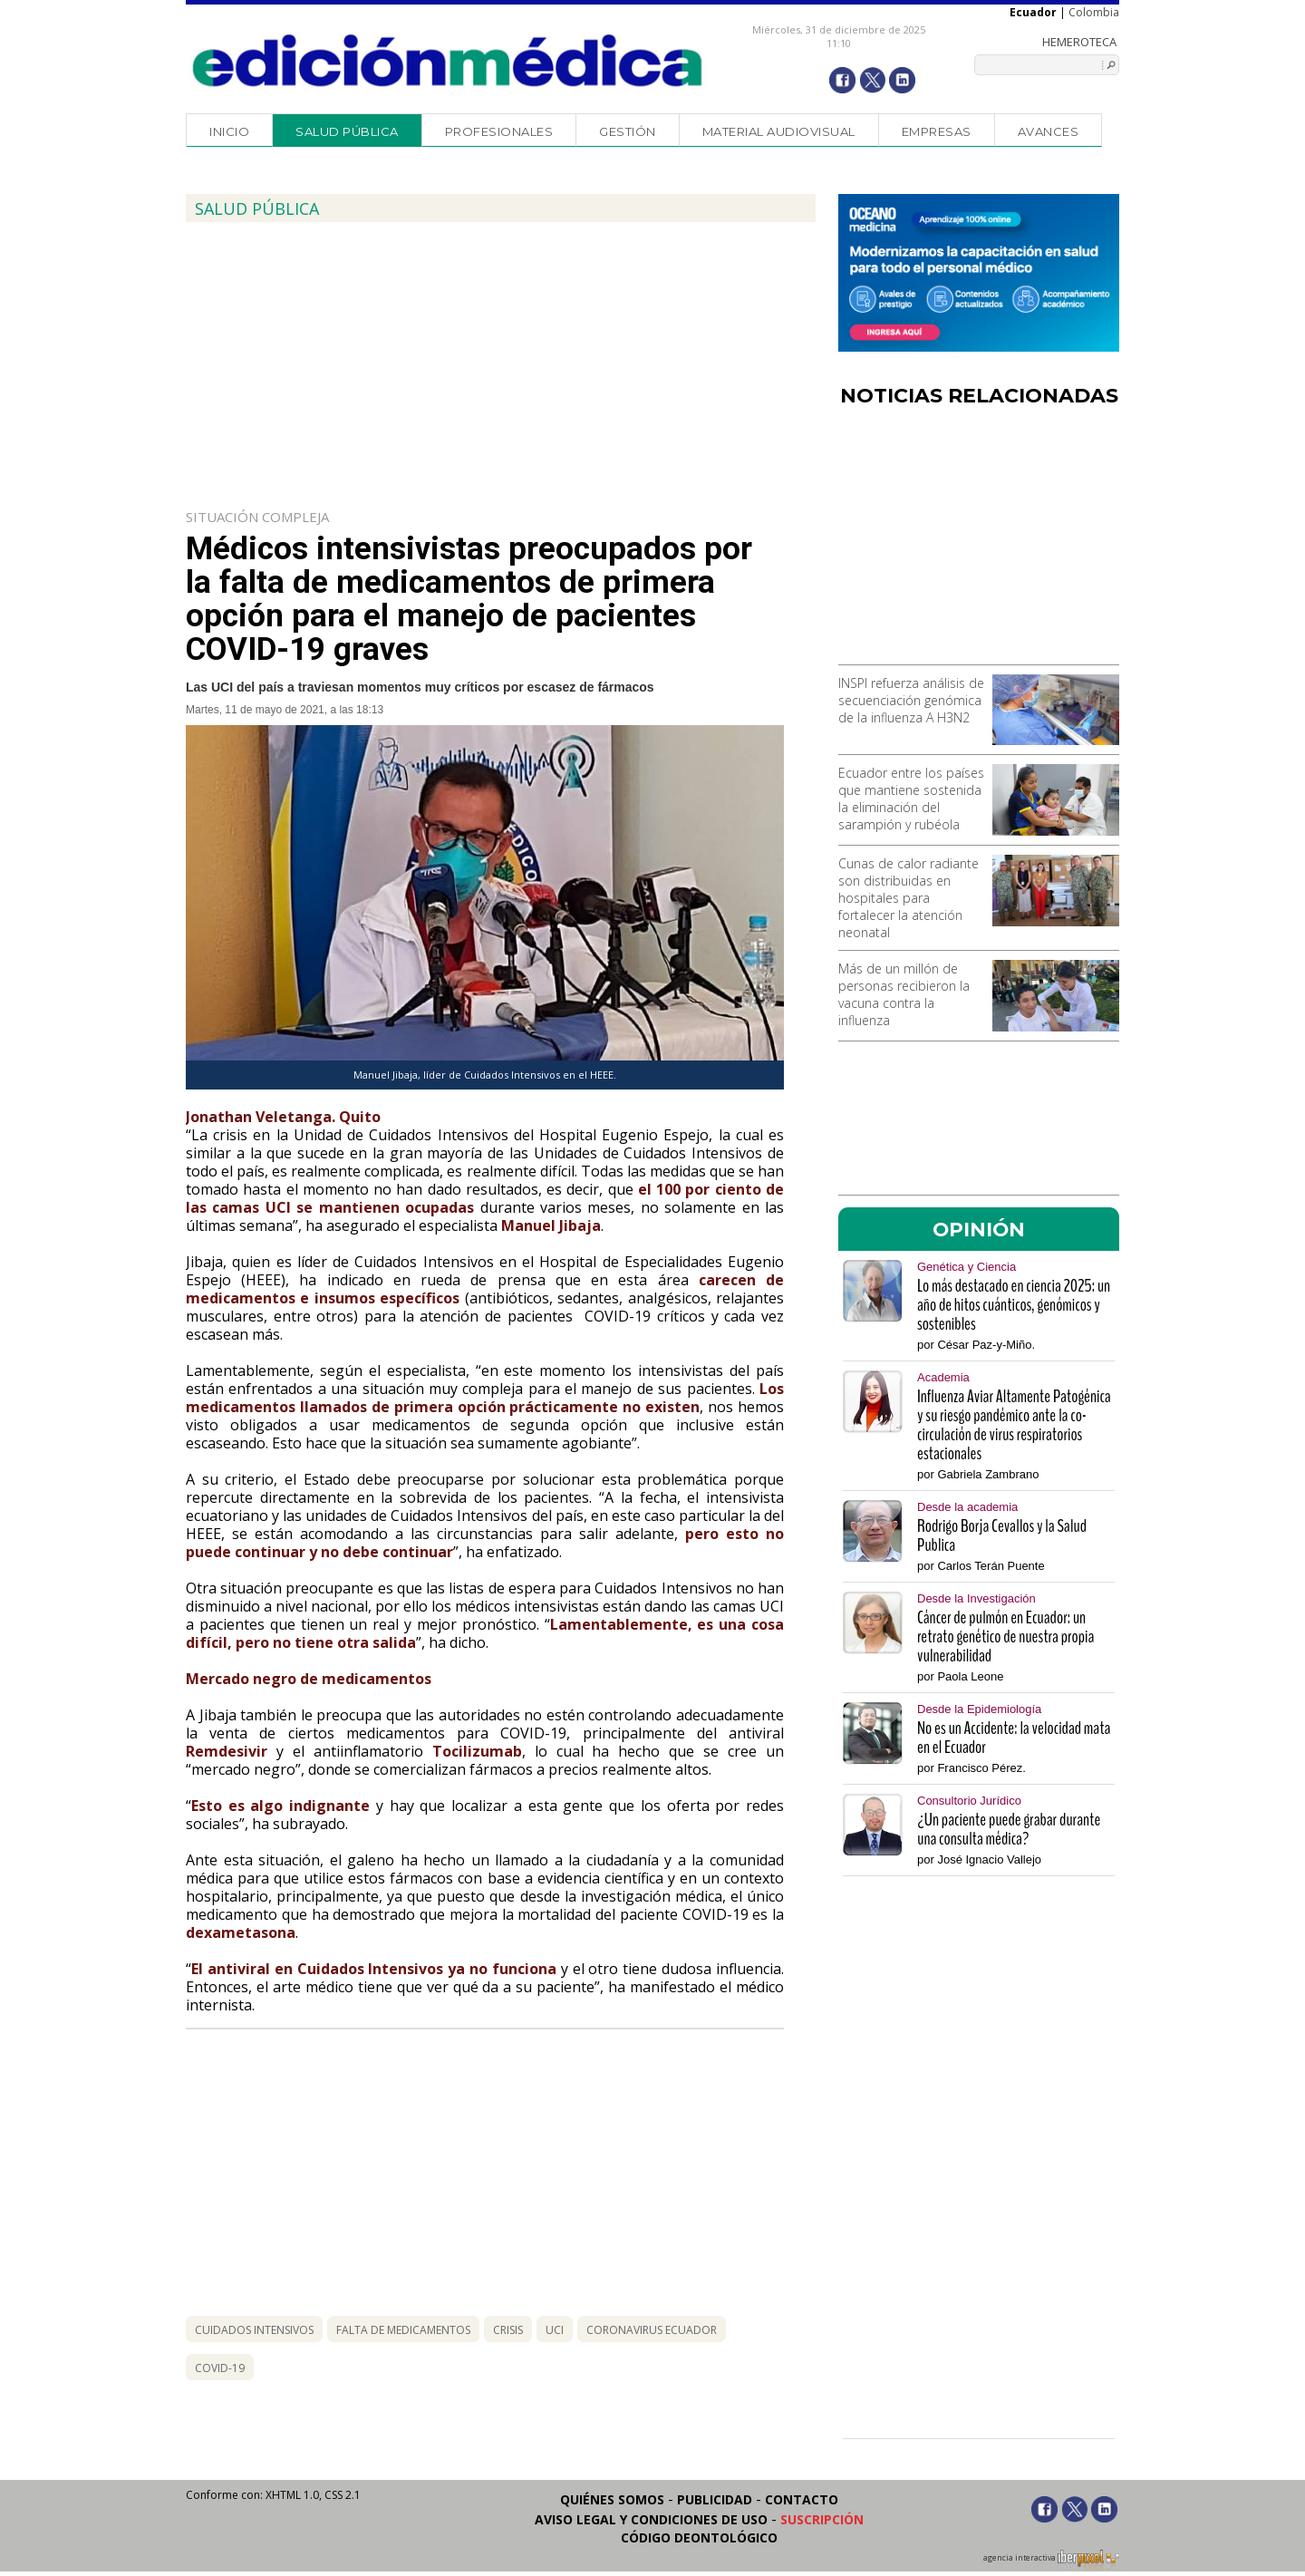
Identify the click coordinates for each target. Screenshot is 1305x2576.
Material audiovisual (779, 131)
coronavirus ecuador (651, 2330)
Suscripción (822, 2519)
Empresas (937, 131)
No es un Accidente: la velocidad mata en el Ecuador (1013, 1738)
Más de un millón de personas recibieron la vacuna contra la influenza (904, 994)
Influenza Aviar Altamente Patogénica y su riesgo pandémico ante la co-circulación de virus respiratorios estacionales (1014, 1425)
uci (555, 2330)
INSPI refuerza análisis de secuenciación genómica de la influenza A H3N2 (911, 700)
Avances (1048, 131)
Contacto (801, 2499)
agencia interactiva (1051, 2560)
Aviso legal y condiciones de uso (651, 2519)
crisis (508, 2330)
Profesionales (499, 131)
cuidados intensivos (254, 2330)
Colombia (1093, 12)
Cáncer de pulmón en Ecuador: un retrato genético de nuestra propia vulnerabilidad (1005, 1636)
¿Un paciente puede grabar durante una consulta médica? (1008, 1829)
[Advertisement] (978, 542)
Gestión (627, 131)
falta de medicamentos (403, 2330)
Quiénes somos (612, 2499)
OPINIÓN (979, 1229)
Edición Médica (448, 60)
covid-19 (220, 2368)
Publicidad (714, 2499)
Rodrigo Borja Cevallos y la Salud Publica (1002, 1535)
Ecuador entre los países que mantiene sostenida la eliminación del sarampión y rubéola (911, 798)
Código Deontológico (699, 2537)
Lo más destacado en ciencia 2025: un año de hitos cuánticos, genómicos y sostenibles (1013, 1304)
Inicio (229, 131)
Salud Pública (347, 131)
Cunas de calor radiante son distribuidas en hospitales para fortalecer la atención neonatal (908, 898)
